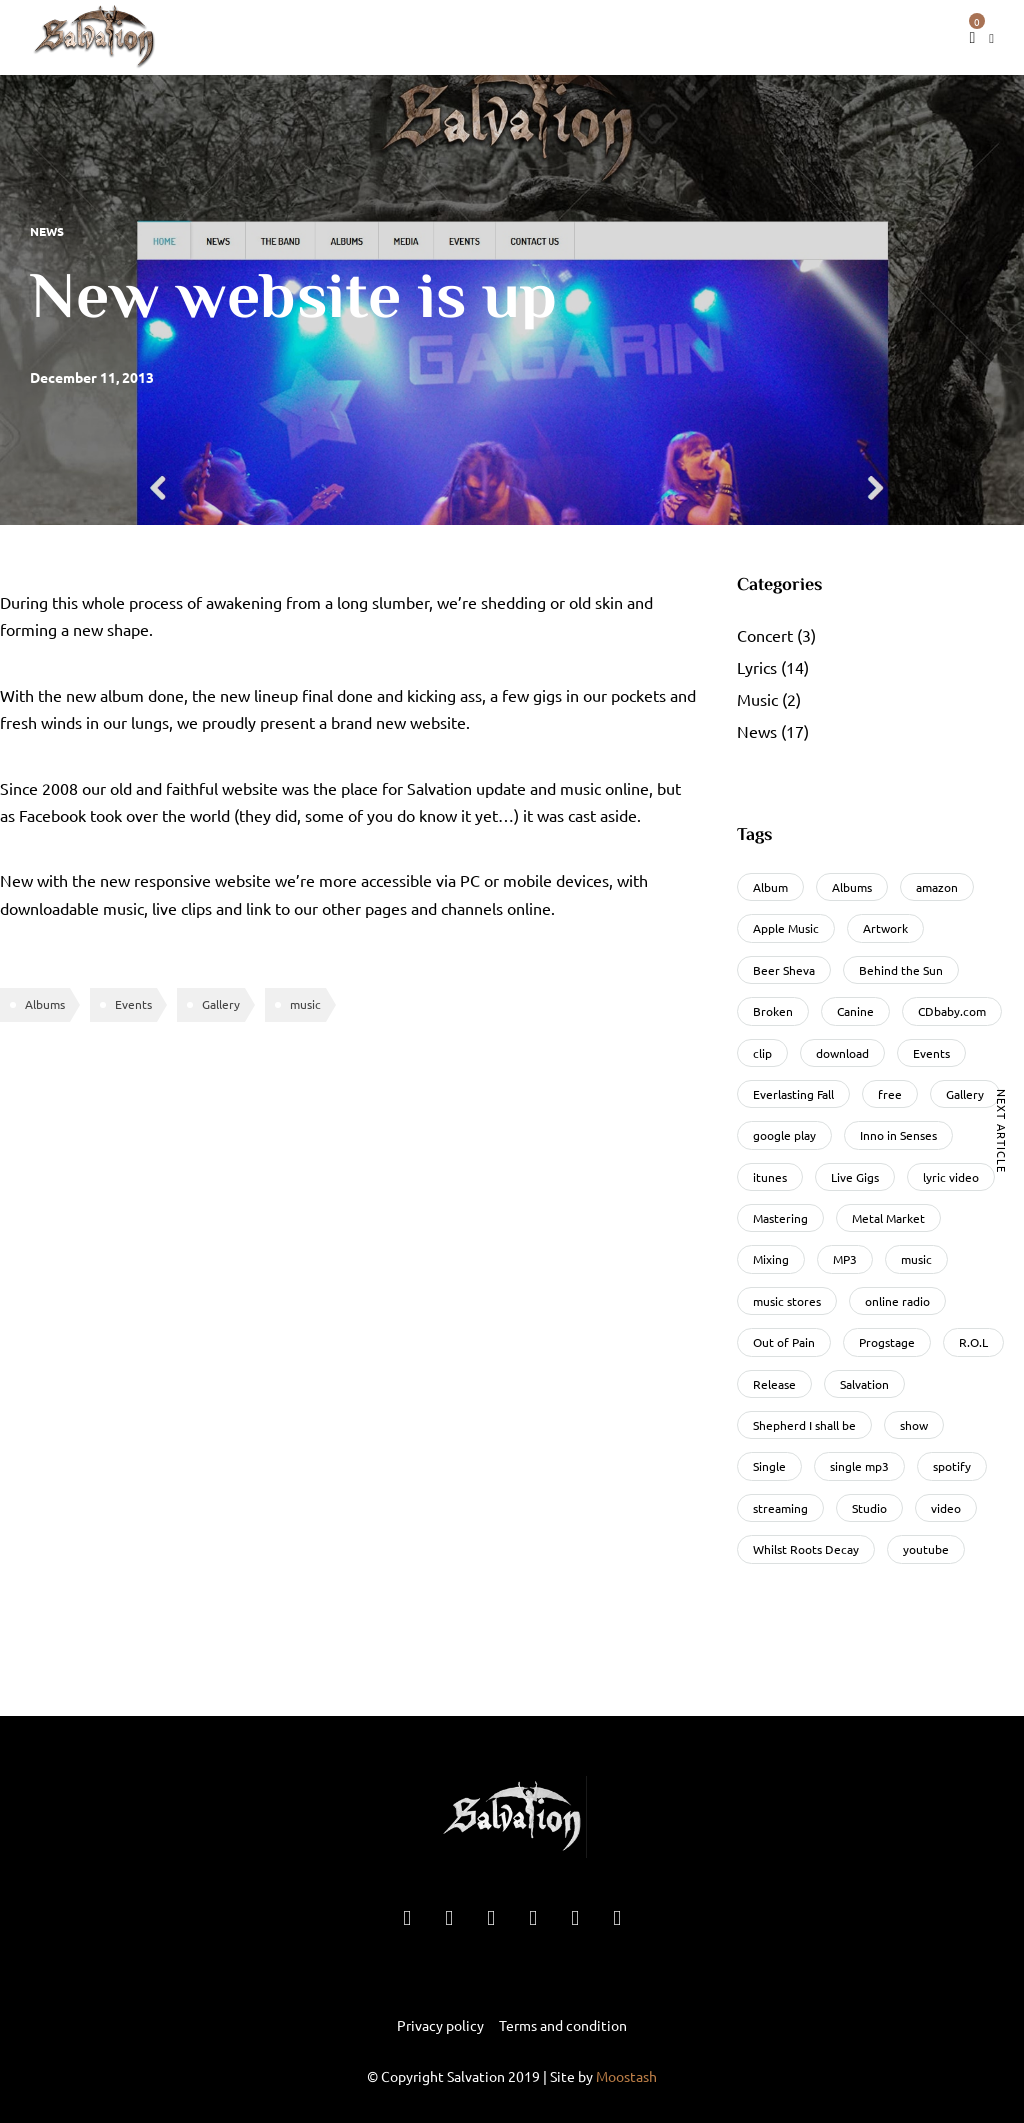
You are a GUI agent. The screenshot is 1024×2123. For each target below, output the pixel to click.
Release (774, 1384)
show (914, 1425)
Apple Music (786, 928)
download (842, 1053)
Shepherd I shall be (804, 1425)
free (890, 1094)
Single (769, 1466)
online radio (897, 1301)
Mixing (771, 1259)
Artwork (885, 928)
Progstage (887, 1342)
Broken (773, 1011)
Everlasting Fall (793, 1094)
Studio (869, 1508)
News (47, 231)
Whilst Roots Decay (806, 1549)
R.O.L (973, 1342)
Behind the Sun (901, 970)
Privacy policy (440, 2025)
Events (133, 1004)
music (305, 1004)
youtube (926, 1549)
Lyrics (757, 667)
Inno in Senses (898, 1135)
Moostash (626, 2076)
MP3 (845, 1259)
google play (784, 1135)
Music (757, 699)
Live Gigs (855, 1177)
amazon (937, 887)
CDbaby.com (952, 1011)
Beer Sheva (784, 970)
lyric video (951, 1177)
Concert (765, 635)
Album (770, 887)
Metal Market (888, 1218)
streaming (780, 1508)
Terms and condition (563, 2025)
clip (762, 1053)
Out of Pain (784, 1342)
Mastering (780, 1218)
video (946, 1508)
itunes (770, 1177)
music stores (787, 1301)
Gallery (221, 1004)
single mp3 (859, 1466)
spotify (952, 1466)
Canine (855, 1011)
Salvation (864, 1384)
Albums (45, 1004)
